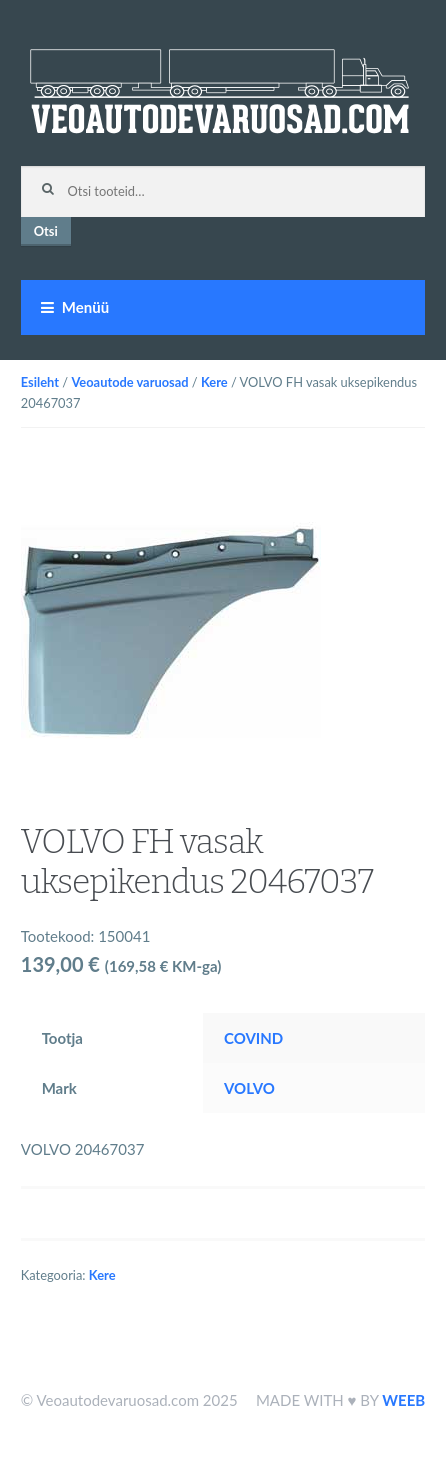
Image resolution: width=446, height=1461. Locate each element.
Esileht (40, 382)
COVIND (253, 1038)
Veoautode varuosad (129, 382)
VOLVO (249, 1088)
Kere (214, 382)
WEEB (403, 1400)
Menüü (85, 307)
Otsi (46, 231)
